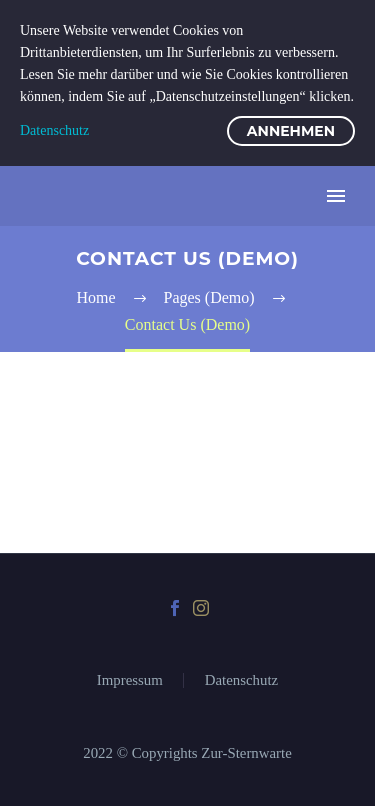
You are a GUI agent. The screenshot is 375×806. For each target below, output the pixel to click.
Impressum (130, 680)
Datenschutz (241, 680)
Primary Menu (336, 196)
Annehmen (291, 131)
